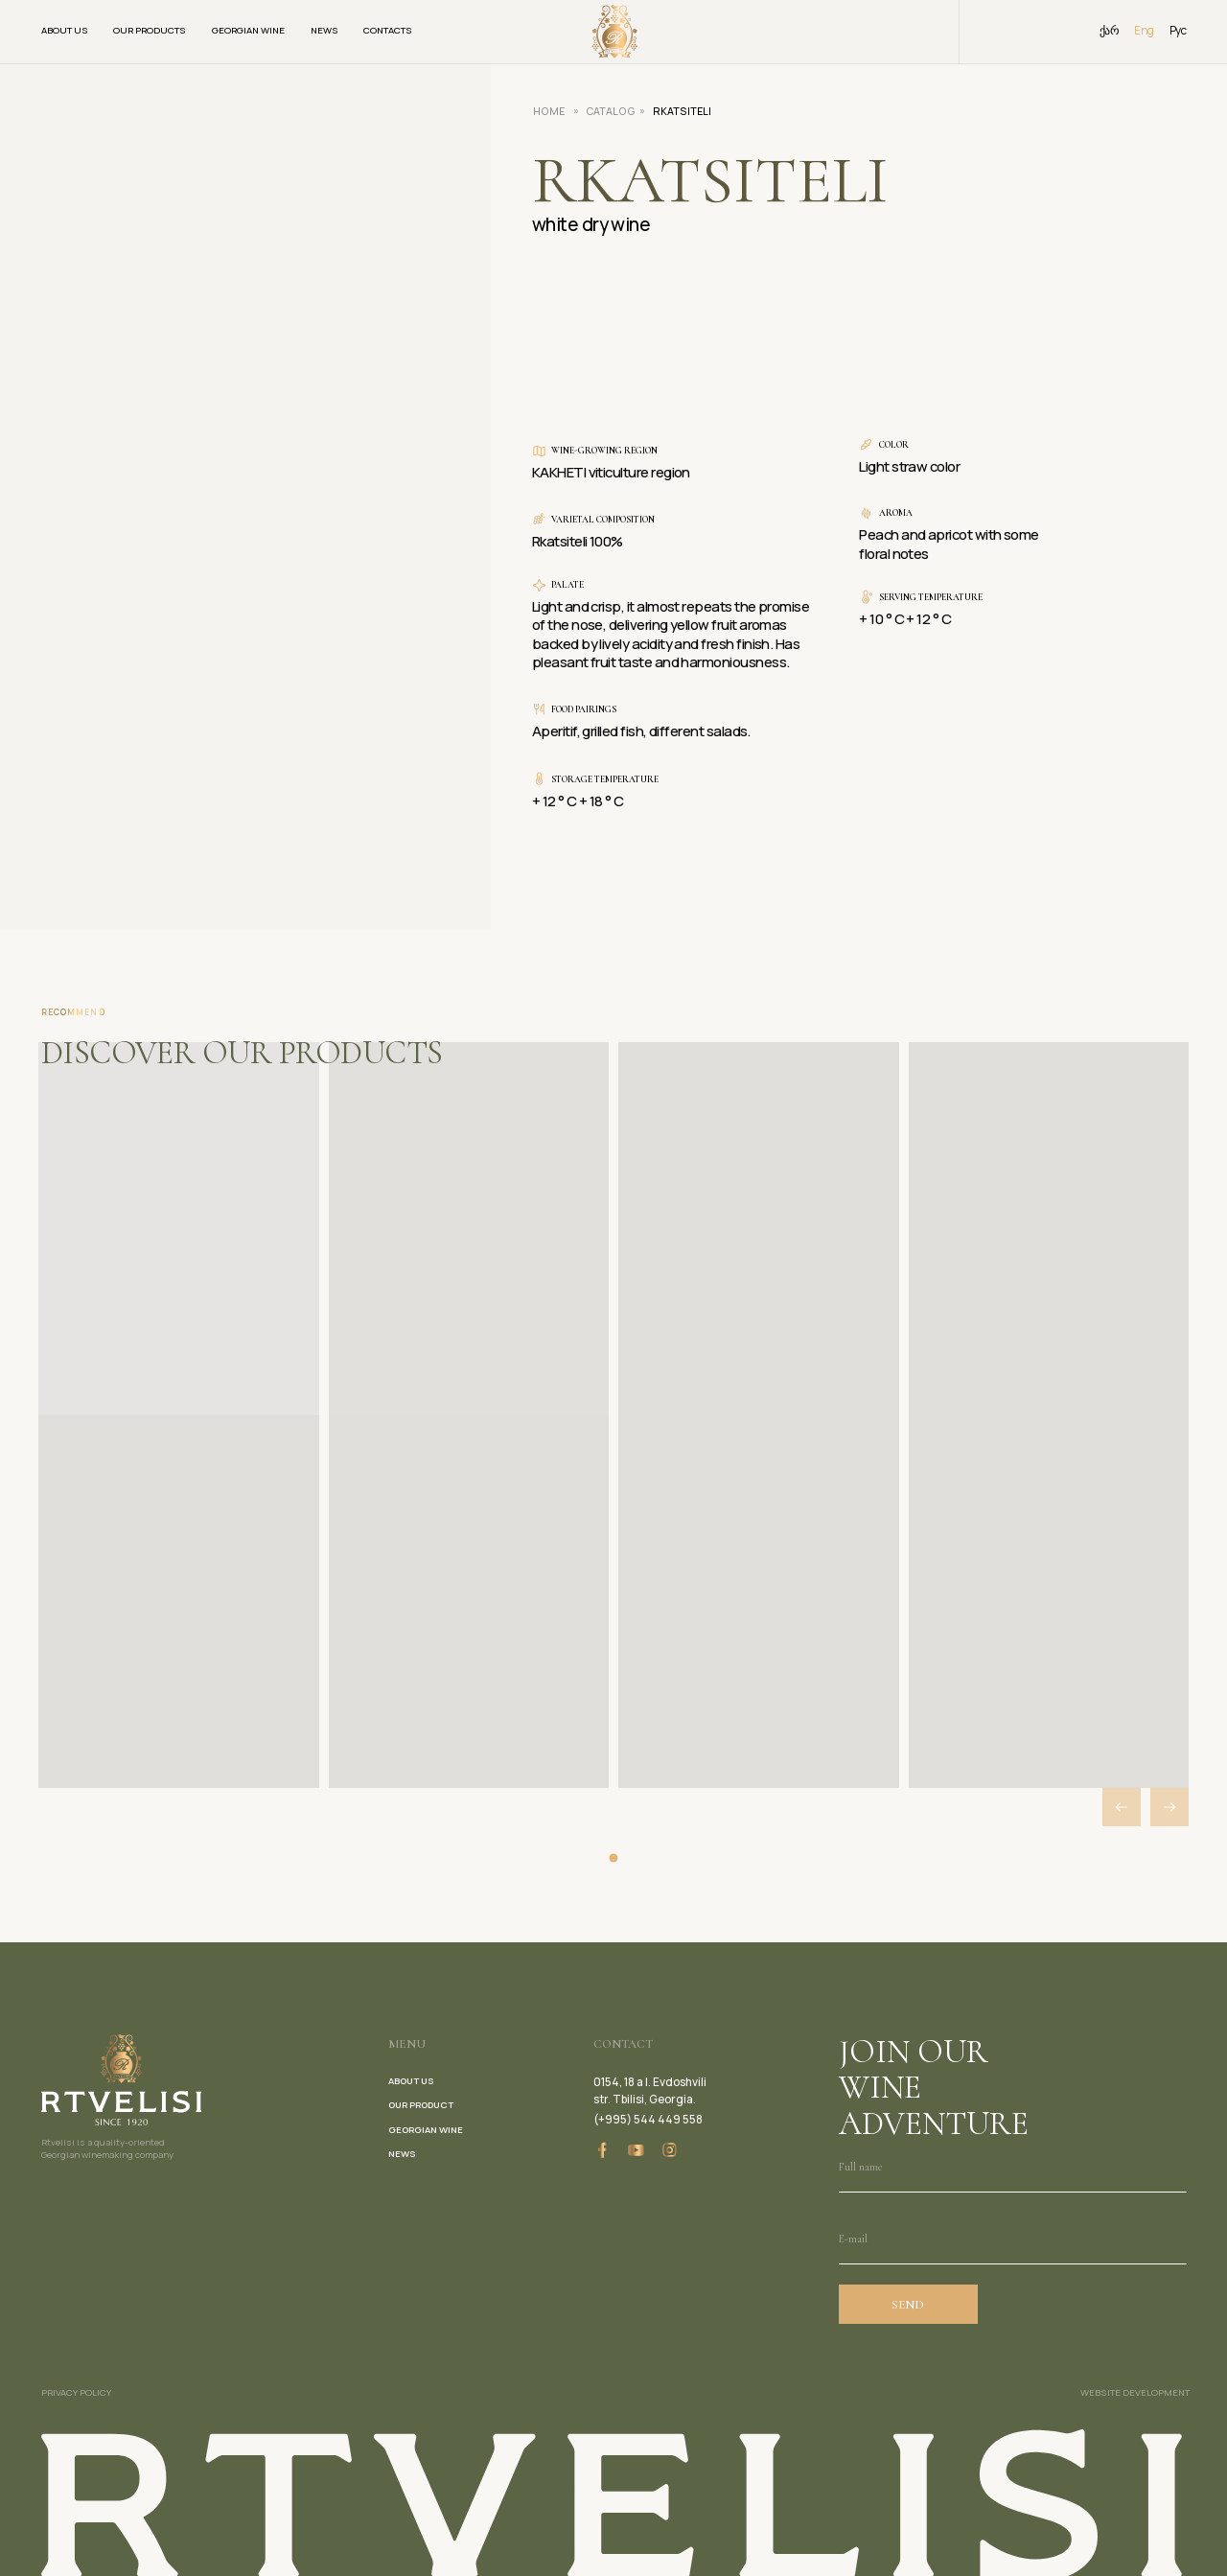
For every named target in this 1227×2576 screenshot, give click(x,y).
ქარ (1109, 30)
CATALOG (611, 111)
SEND (907, 2304)
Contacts (387, 30)
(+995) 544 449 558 (648, 2119)
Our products (149, 30)
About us (64, 30)
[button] (1169, 1807)
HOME (549, 111)
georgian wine (425, 2129)
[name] (1013, 2167)
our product (420, 2105)
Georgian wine (248, 30)
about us (411, 2081)
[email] (1013, 2239)
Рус (1177, 30)
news (402, 2153)
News (324, 30)
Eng (1143, 30)
